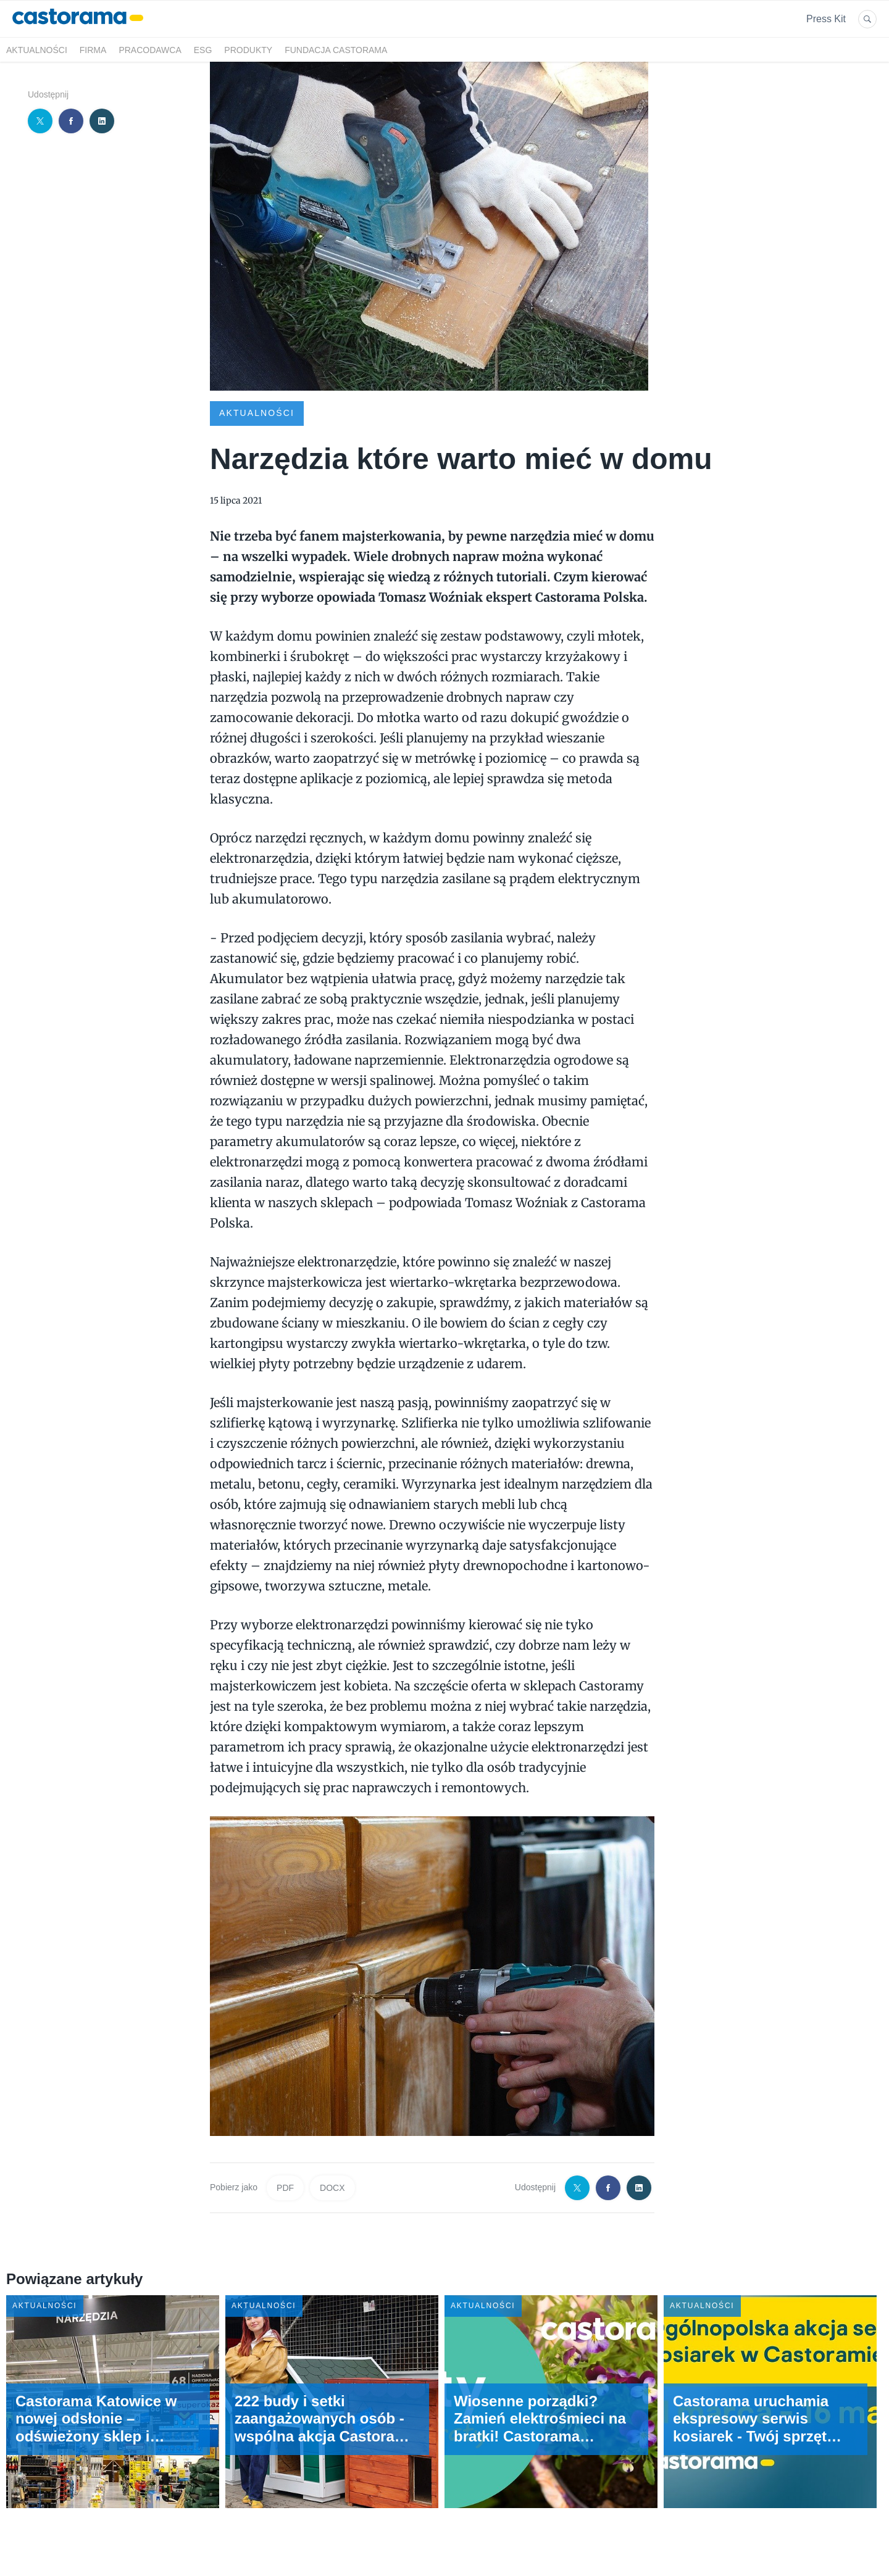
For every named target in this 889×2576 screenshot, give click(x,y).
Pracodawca (150, 50)
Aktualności (36, 50)
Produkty (248, 50)
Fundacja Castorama (336, 50)
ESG (203, 50)
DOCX (332, 2188)
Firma (93, 50)
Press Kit (826, 19)
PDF (285, 2188)
